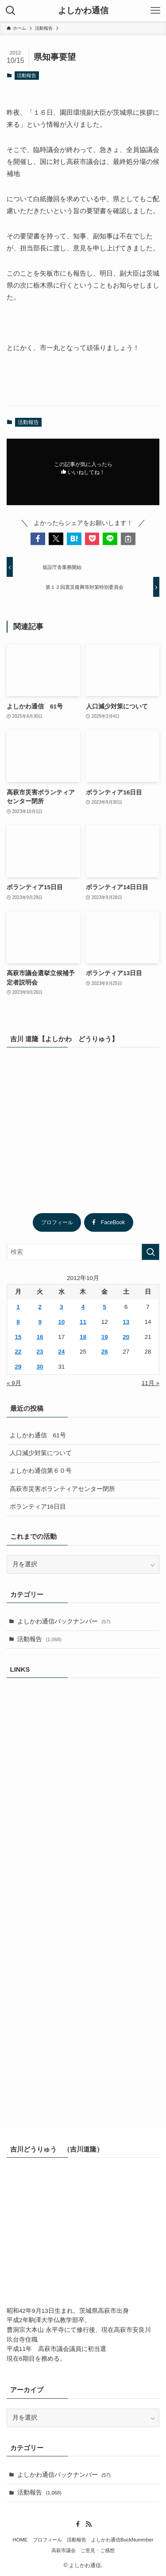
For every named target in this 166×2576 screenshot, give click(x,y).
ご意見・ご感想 (98, 2550)
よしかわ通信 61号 (38, 1435)
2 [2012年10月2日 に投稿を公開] (40, 1307)
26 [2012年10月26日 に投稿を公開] (104, 1351)
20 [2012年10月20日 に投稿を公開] (126, 1337)
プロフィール (57, 1222)
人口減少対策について (41, 1453)
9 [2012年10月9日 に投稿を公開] (40, 1322)
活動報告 (26, 75)
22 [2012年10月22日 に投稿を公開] (18, 1351)
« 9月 (14, 1383)
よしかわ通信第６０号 (41, 1470)
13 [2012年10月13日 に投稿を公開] (126, 1322)
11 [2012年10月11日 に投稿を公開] (83, 1322)
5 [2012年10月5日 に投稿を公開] (104, 1307)
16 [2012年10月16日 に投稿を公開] (40, 1337)
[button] (38, 539)
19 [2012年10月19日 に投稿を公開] (104, 1337)
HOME (20, 2539)
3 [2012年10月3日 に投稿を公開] (61, 1307)
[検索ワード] (83, 1252)
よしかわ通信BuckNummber (122, 2539)
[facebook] (78, 2524)
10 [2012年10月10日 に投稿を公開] (61, 1322)
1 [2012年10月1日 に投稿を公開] (18, 1307)
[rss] (89, 2524)
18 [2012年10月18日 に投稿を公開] (83, 1337)
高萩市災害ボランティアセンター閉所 (62, 1489)
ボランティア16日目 (38, 1506)
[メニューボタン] (155, 10)
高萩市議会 (63, 2550)
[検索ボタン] (10, 10)
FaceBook (108, 1222)
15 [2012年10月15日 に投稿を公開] (18, 1337)
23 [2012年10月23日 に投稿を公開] (40, 1351)
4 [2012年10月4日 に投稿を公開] (83, 1307)
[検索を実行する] (150, 1252)
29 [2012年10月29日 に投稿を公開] (18, 1366)
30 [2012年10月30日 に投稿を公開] (40, 1366)
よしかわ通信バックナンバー (64, 1621)
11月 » (150, 1383)
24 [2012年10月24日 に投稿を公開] (61, 1351)
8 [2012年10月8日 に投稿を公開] (18, 1322)
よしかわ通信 (83, 11)
